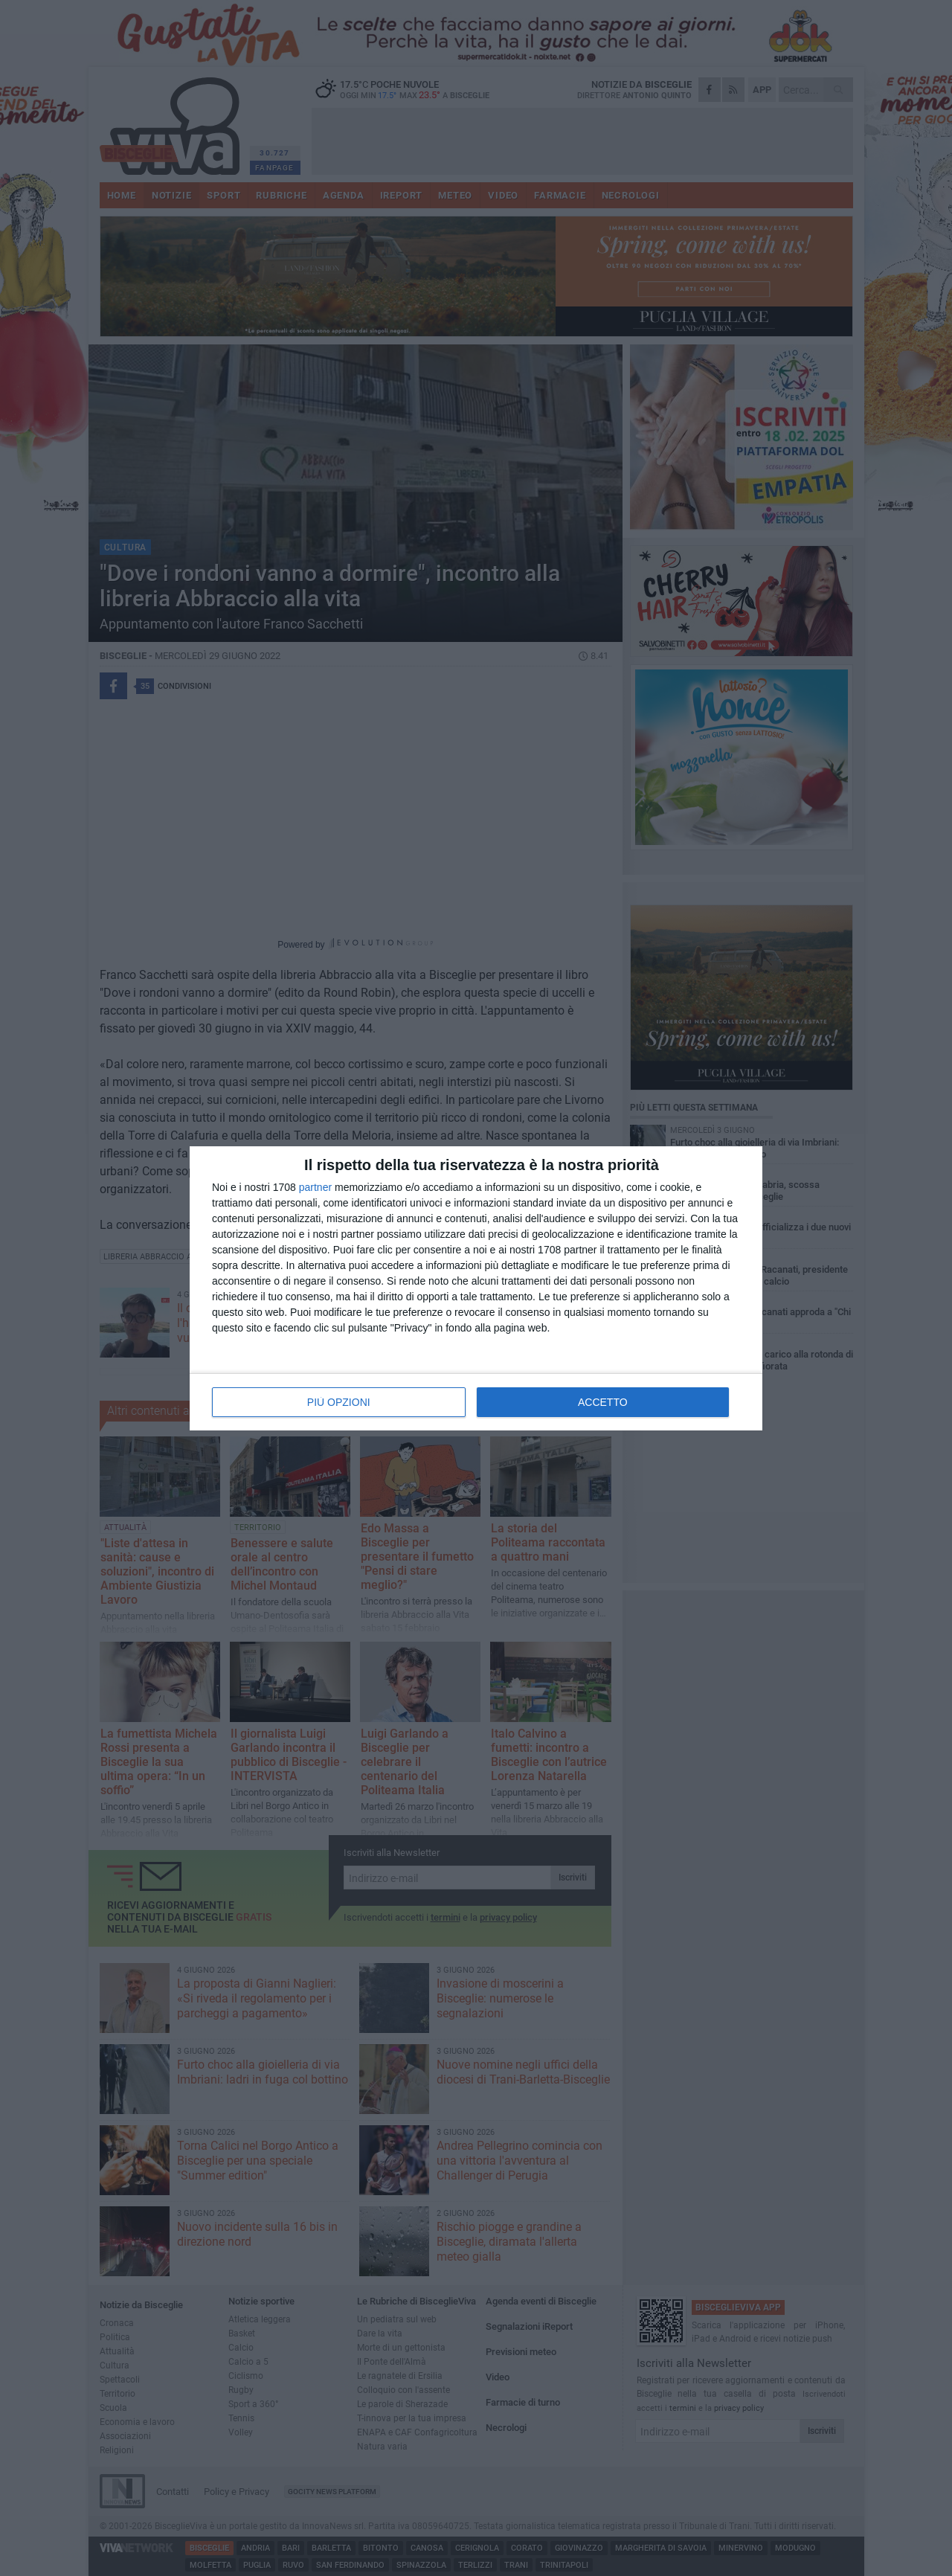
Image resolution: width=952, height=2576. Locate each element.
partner (315, 1187)
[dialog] (476, 1288)
